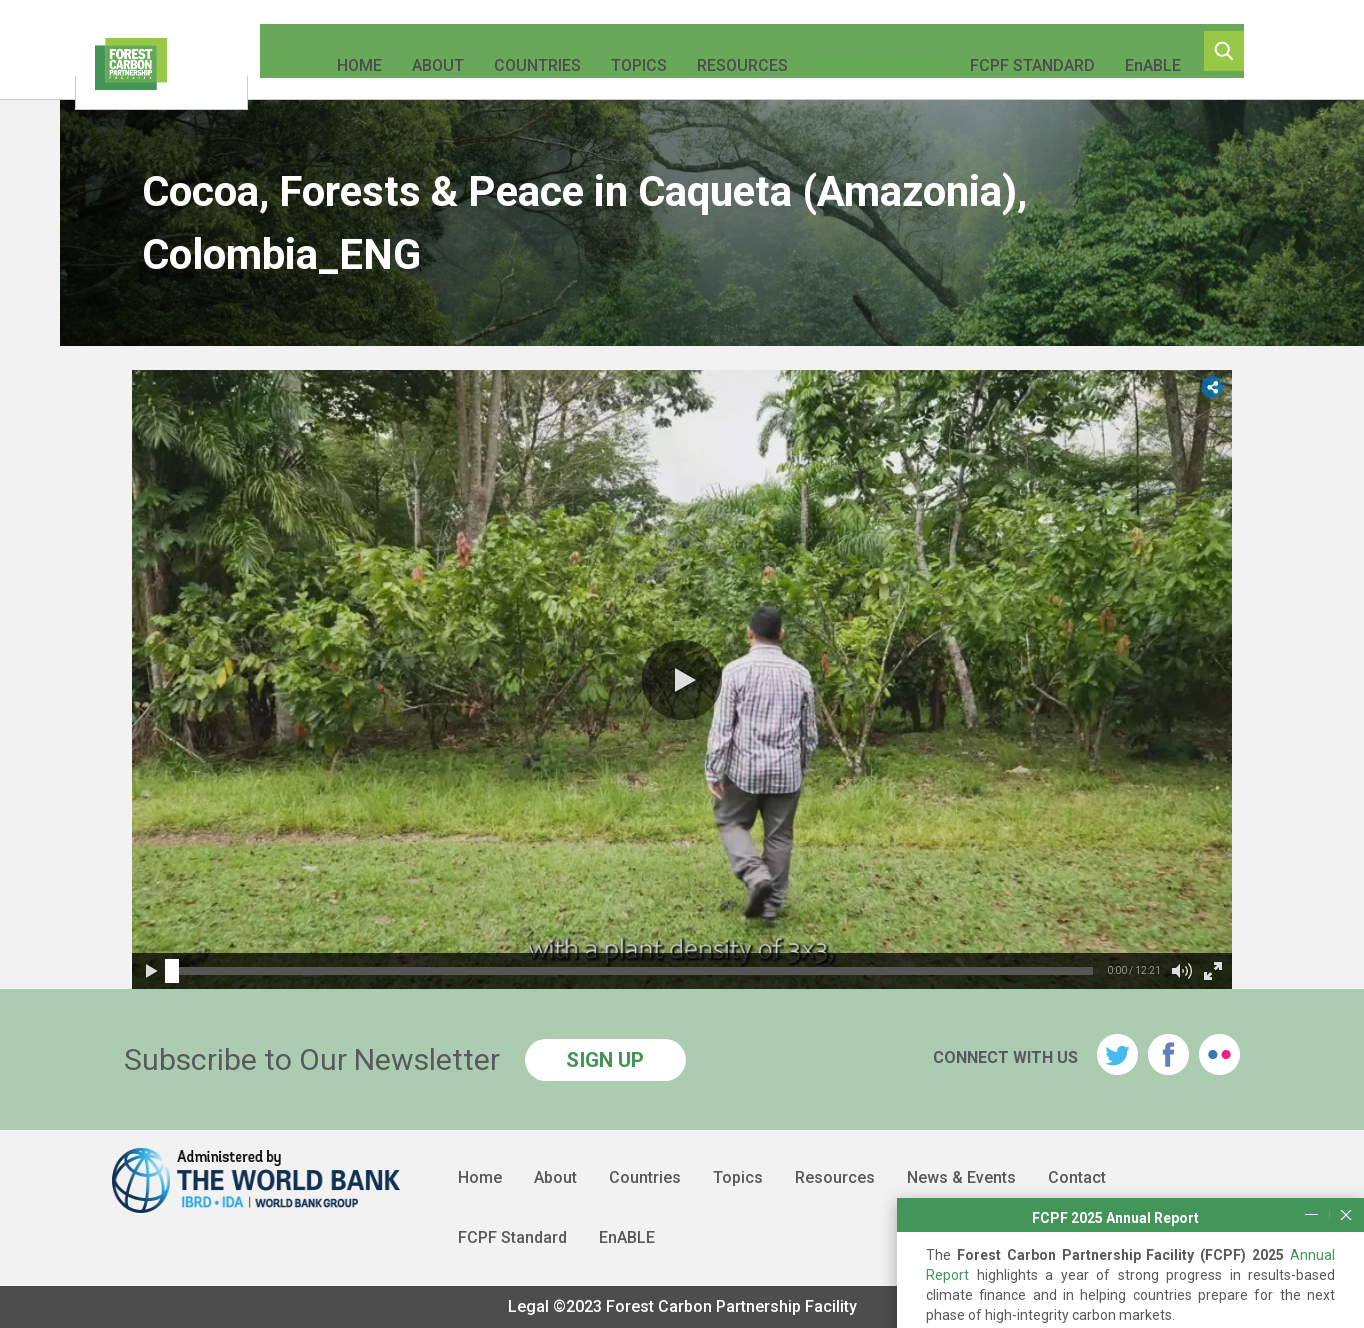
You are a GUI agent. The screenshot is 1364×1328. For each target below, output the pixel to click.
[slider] (172, 971)
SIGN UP (605, 1060)
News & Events (865, 50)
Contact (1077, 1178)
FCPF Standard (1018, 50)
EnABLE (1139, 50)
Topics (625, 50)
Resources (728, 50)
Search (1248, 51)
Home (345, 50)
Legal (528, 1306)
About (424, 50)
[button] (682, 680)
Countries (523, 50)
